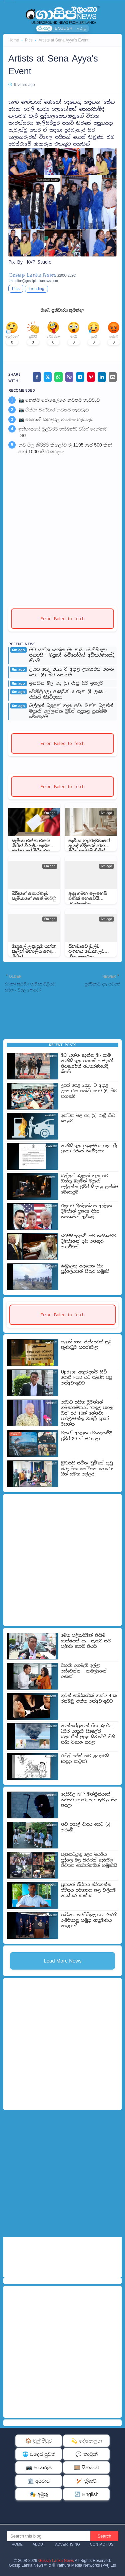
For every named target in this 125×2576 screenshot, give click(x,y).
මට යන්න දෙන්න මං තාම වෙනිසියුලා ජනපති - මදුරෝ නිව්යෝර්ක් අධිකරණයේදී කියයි (71, 655)
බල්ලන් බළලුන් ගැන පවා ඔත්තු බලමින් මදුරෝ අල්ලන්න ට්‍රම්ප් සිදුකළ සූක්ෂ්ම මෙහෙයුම (71, 711)
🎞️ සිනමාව (86, 2467)
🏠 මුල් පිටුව (38, 2441)
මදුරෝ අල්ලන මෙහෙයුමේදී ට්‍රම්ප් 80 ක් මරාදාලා (86, 1435)
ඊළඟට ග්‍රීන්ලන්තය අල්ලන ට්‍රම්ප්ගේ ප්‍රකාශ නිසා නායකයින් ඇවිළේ (86, 1211)
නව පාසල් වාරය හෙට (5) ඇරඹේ (85, 1827)
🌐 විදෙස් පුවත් (38, 2454)
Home (13, 40)
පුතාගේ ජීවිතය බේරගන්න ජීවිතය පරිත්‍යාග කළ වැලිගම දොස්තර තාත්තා (88, 1890)
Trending (36, 288)
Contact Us (102, 2544)
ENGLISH (63, 28)
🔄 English (86, 2494)
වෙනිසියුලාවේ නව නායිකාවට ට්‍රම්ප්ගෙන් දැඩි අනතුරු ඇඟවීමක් (88, 1241)
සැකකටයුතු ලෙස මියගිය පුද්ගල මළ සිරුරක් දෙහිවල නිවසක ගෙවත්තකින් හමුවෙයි (89, 1860)
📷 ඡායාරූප (39, 2467)
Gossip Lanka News (56, 2560)
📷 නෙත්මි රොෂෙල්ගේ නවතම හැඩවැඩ (59, 400)
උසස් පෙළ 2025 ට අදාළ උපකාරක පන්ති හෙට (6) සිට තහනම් (71, 672)
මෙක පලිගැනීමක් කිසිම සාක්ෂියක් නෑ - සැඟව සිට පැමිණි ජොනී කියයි (86, 1641)
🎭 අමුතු (39, 2494)
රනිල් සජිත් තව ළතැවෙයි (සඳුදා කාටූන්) (85, 1758)
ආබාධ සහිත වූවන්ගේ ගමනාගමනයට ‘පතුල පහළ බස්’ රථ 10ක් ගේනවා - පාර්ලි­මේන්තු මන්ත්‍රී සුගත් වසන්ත (87, 1413)
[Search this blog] (48, 2536)
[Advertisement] (62, 529)
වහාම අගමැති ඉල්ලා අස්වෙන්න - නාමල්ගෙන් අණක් (84, 1671)
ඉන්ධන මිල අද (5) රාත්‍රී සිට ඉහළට (66, 683)
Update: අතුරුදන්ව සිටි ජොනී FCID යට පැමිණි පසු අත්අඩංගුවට (86, 1377)
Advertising (67, 2544)
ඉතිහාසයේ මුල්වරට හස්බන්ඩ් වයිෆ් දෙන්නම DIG (62, 432)
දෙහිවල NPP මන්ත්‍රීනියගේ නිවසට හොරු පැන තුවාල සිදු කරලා (89, 1800)
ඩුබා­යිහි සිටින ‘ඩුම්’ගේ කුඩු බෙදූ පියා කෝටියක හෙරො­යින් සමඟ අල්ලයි (87, 1468)
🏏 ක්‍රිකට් (86, 2481)
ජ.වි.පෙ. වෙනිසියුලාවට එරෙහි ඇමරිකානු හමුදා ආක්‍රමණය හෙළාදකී (89, 1920)
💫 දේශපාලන (86, 2441)
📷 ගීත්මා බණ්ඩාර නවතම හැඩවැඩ (53, 409)
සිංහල (44, 28)
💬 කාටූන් (86, 2454)
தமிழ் (82, 28)
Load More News (62, 1961)
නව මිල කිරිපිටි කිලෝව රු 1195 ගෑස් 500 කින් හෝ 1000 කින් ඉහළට (65, 448)
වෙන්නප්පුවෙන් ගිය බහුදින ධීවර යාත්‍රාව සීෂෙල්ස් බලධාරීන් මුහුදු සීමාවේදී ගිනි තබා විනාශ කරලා (88, 1734)
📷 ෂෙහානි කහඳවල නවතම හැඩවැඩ (55, 419)
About (39, 2544)
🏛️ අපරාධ (39, 2481)
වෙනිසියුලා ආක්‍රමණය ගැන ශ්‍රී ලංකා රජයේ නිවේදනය (67, 694)
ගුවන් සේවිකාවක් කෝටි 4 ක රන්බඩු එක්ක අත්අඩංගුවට (89, 1698)
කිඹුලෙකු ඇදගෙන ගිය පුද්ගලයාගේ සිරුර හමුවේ (85, 1268)
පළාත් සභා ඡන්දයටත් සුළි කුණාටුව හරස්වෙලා (86, 1344)
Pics (29, 40)
